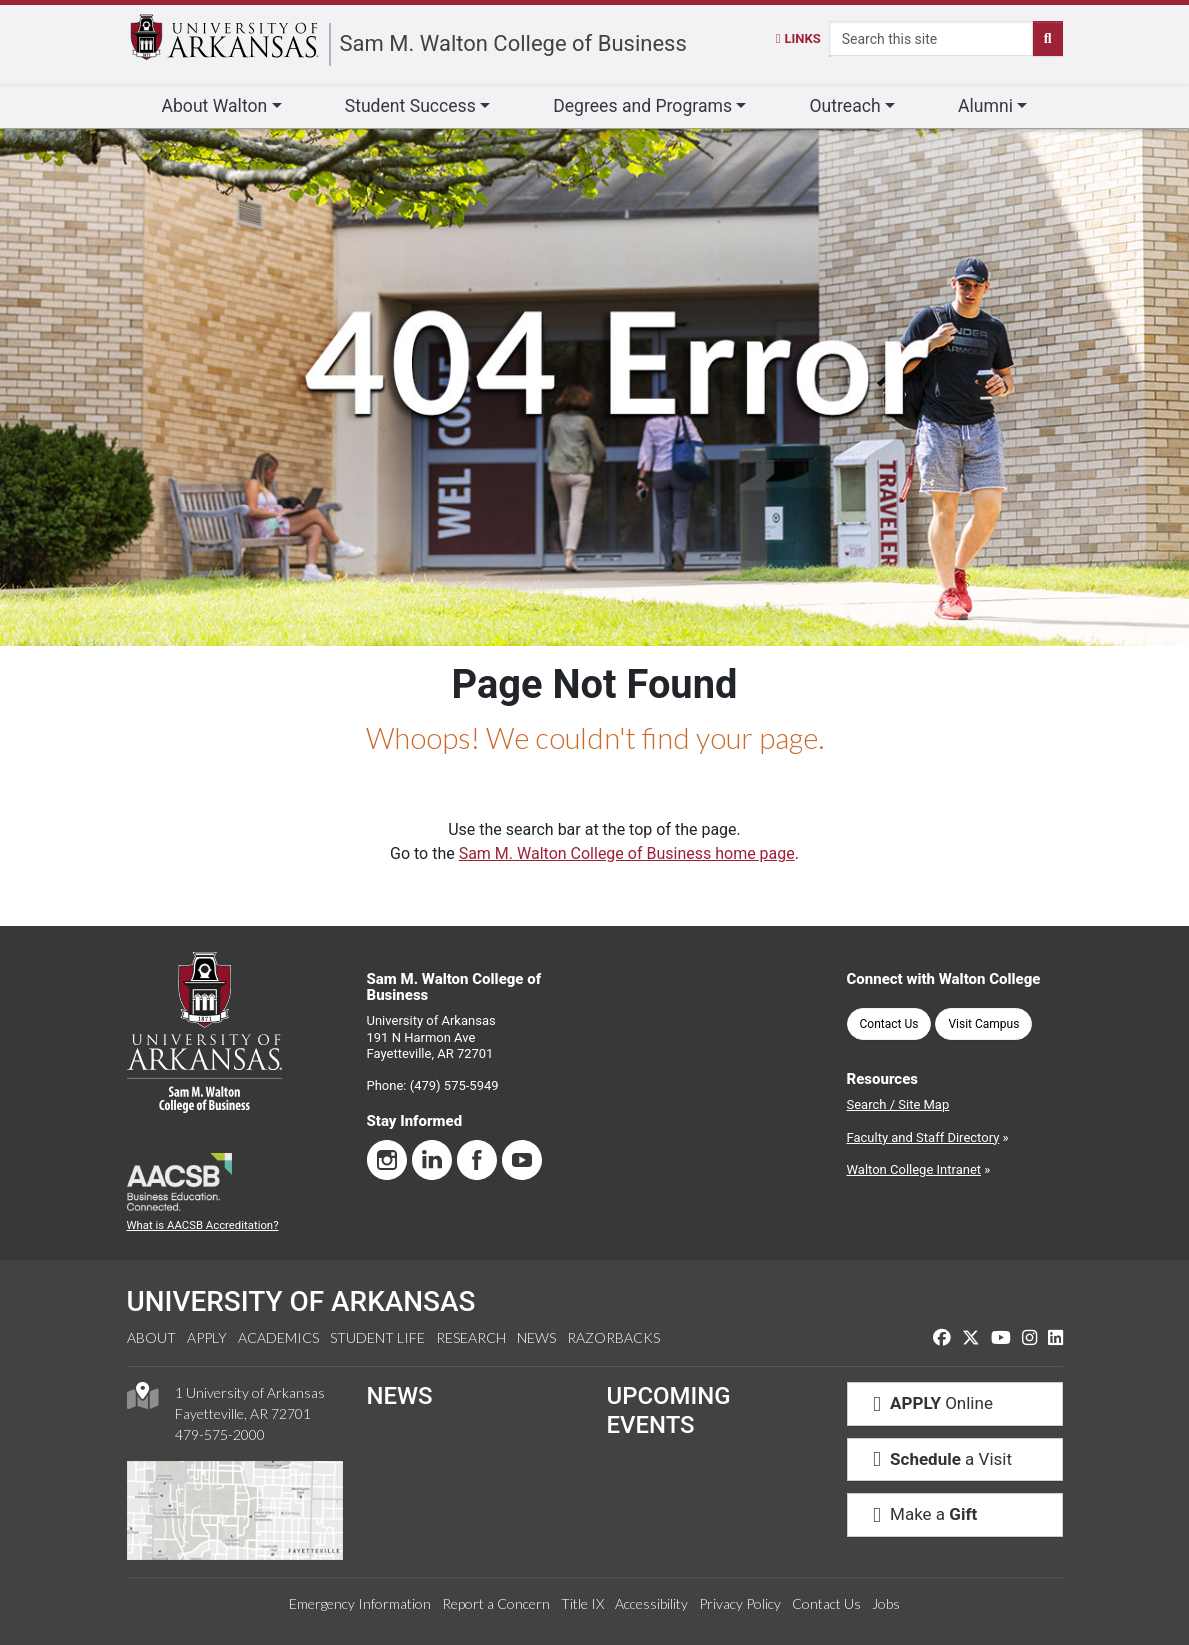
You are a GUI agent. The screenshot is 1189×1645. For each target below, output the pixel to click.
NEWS (400, 1396)
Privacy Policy (740, 1603)
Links (798, 38)
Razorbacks (613, 1337)
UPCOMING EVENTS (669, 1410)
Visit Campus (983, 1024)
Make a (921, 1514)
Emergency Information (360, 1603)
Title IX (582, 1603)
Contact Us (889, 1024)
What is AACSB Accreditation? (203, 1225)
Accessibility (651, 1603)
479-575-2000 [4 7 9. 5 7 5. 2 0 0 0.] (220, 1434)
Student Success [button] (410, 106)
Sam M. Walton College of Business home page (627, 853)
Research (471, 1337)
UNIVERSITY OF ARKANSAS (301, 1301)
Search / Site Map (898, 1104)
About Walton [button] (215, 106)
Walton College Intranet (914, 1169)
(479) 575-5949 (454, 1085)
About (151, 1337)
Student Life (377, 1337)
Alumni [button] (985, 106)
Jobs (886, 1603)
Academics (278, 1337)
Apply (207, 1337)
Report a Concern (496, 1603)
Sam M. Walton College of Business (513, 43)
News (536, 1337)
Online (928, 1403)
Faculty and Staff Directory (923, 1137)
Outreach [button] (844, 106)
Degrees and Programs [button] (642, 106)
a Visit (938, 1459)
